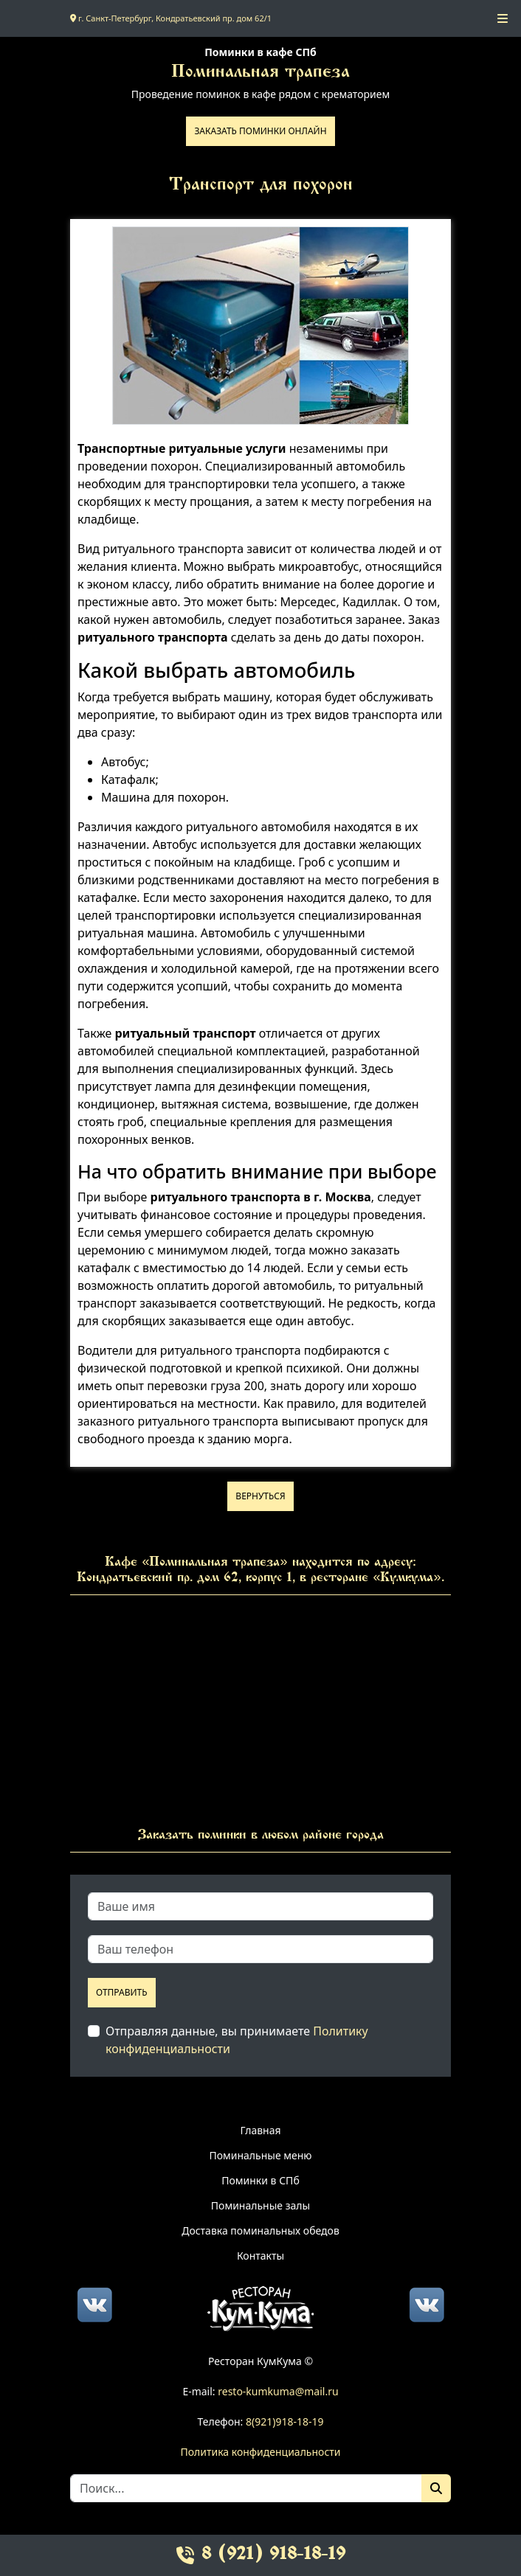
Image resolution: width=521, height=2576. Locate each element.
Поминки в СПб (260, 2180)
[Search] (246, 2488)
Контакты (260, 2256)
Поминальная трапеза (260, 72)
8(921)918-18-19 (285, 2421)
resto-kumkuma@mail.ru (278, 2391)
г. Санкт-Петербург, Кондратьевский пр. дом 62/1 (171, 18)
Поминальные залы (260, 2205)
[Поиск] (436, 2488)
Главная (260, 2130)
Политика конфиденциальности (260, 2452)
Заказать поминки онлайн (260, 131)
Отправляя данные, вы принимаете (237, 2040)
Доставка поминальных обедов (260, 2230)
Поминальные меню (260, 2155)
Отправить (122, 1992)
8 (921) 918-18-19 (260, 2555)
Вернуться (260, 1496)
